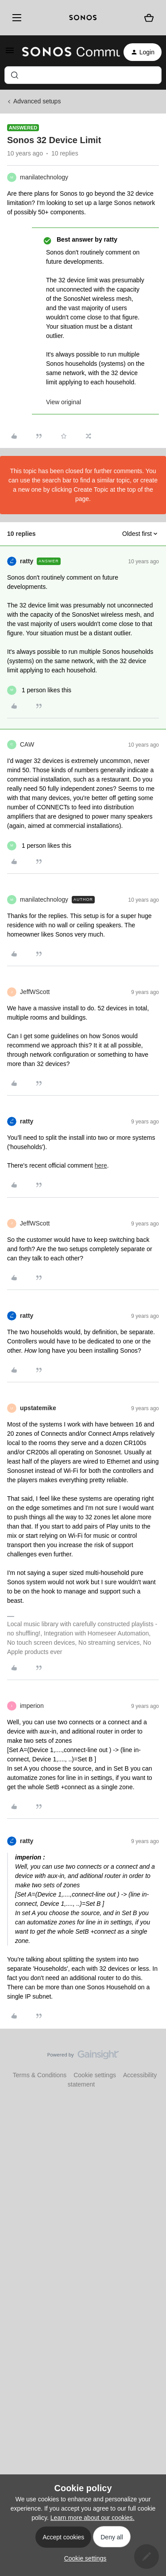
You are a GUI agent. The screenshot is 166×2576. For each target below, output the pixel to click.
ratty (26, 561)
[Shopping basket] (149, 18)
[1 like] (39, 690)
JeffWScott (35, 991)
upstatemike (38, 1407)
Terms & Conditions (39, 2075)
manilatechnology (44, 177)
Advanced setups (37, 101)
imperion (32, 1705)
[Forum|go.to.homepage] (65, 52)
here (101, 1165)
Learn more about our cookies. (92, 2517)
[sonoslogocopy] (83, 17)
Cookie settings (94, 2075)
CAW (27, 744)
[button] (9, 53)
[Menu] (15, 17)
